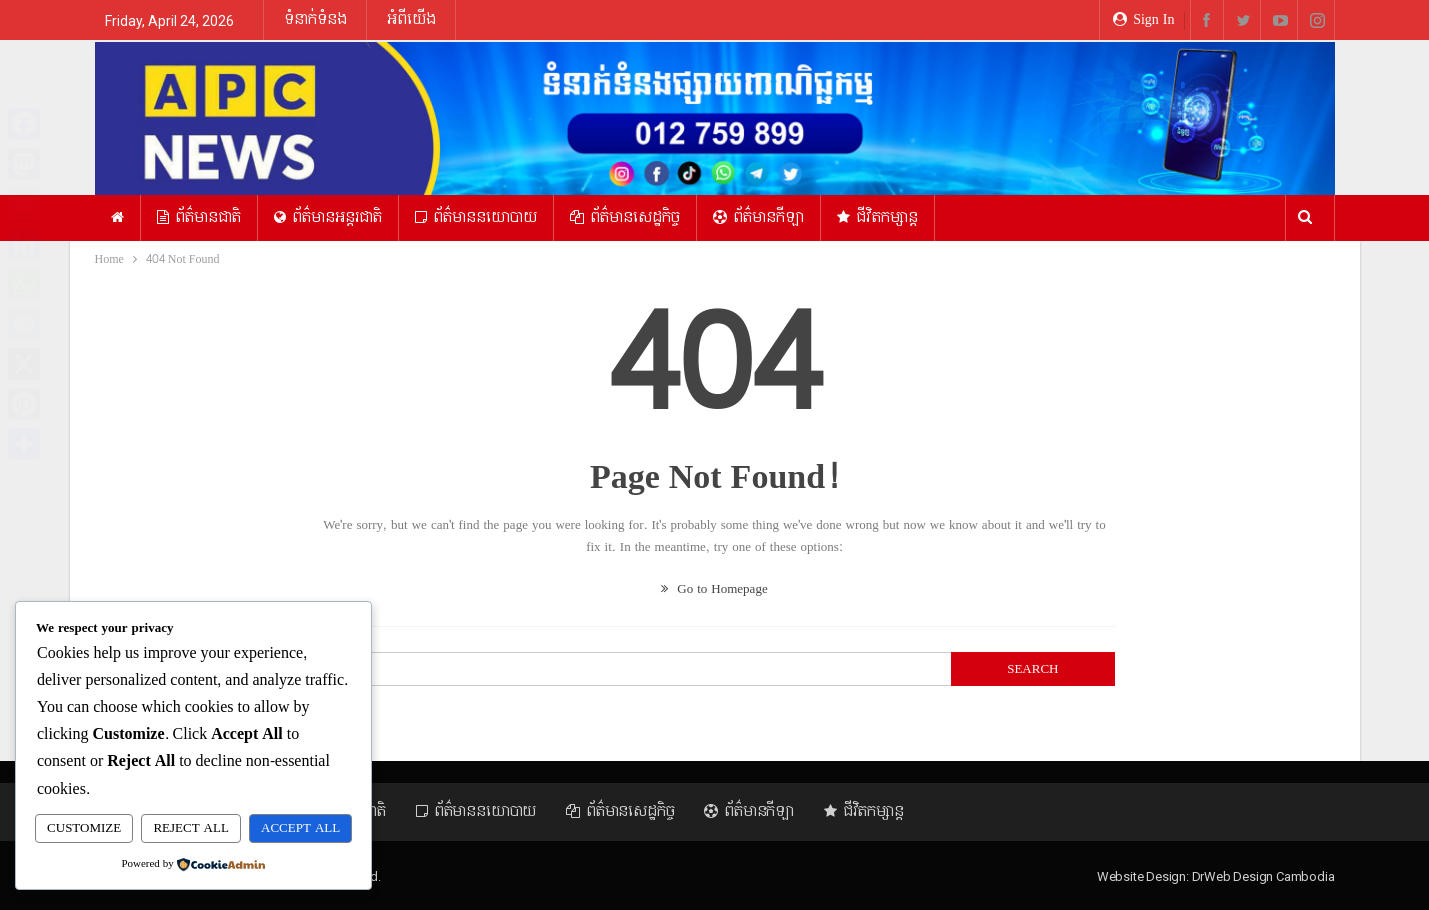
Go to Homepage (714, 589)
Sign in (1143, 19)
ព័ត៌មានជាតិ (199, 217)
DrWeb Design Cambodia (1263, 876)
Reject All (191, 829)
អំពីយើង (411, 19)
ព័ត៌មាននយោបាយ (476, 217)
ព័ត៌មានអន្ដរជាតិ (328, 217)
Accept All (300, 829)
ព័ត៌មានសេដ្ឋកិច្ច (625, 217)
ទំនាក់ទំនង (315, 19)
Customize (84, 829)
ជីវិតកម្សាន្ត (877, 217)
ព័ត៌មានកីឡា (758, 217)
